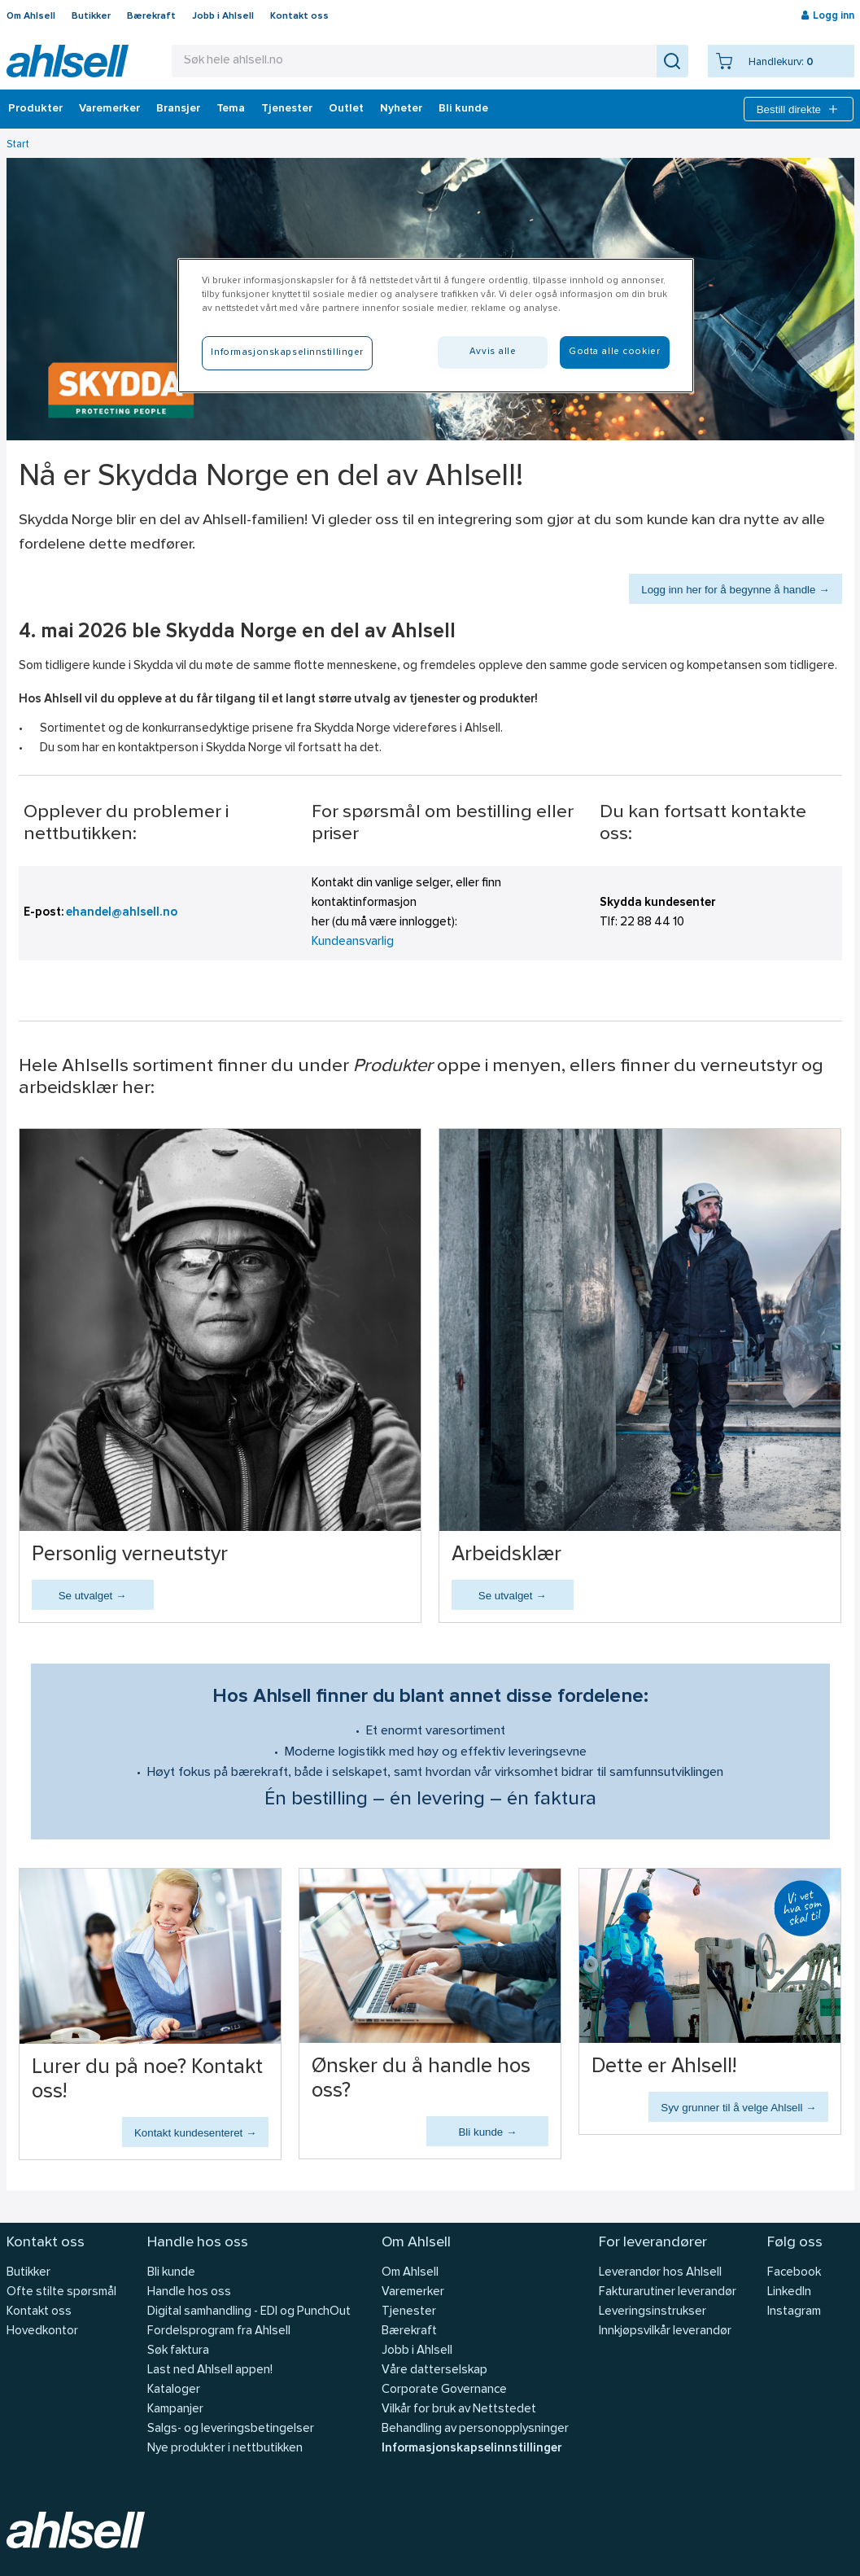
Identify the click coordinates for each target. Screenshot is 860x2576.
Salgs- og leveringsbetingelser (230, 2429)
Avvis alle (493, 352)
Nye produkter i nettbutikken (225, 2448)
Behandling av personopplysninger (475, 2429)
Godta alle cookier (614, 352)
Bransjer (178, 109)
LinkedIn (789, 2292)
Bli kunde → (487, 2132)
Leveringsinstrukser (652, 2312)
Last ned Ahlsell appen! (210, 2370)
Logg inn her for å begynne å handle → (735, 590)
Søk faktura (178, 2351)
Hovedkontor (42, 2331)
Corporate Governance (444, 2390)
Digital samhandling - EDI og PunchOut (249, 2312)
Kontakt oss (299, 16)
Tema (230, 109)
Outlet (346, 109)
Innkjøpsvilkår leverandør (665, 2331)
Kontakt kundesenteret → (195, 2133)
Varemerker (109, 109)
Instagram (794, 2312)
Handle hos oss (189, 2292)
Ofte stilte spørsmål (61, 2292)
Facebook (794, 2273)
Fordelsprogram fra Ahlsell (218, 2331)
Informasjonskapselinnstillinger (471, 2448)
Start (18, 144)
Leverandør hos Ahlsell (660, 2273)
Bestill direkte (798, 109)
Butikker (91, 16)
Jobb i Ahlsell (223, 16)
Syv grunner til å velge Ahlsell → (738, 2107)
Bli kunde (463, 109)
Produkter (35, 109)
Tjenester (286, 109)
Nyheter (401, 109)
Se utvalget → (93, 1596)
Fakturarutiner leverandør (667, 2292)
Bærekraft (151, 16)
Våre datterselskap (434, 2370)
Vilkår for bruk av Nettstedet (459, 2409)
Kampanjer (175, 2409)
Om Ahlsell (31, 16)
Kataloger (173, 2390)
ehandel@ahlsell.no (121, 913)
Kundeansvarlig (353, 942)
